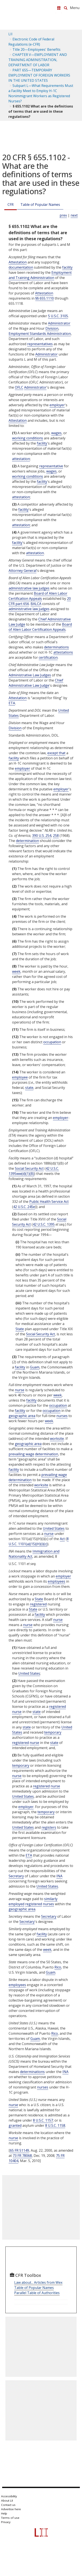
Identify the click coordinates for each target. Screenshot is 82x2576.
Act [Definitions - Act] (62, 1538)
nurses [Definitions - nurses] (62, 1415)
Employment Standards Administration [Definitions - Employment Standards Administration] (40, 333)
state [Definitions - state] (29, 1087)
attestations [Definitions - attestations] (63, 652)
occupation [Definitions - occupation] (52, 1042)
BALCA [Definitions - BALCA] (36, 603)
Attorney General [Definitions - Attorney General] (22, 570)
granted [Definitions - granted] (15, 2125)
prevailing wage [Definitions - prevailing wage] (21, 1454)
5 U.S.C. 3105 (58, 316)
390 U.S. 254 (41, 835)
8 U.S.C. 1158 (55, 2125)
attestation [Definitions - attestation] (21, 458)
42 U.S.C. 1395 (44, 1224)
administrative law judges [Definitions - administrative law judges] (29, 588)
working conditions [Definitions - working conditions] (27, 438)
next (74, 215)
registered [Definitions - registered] (38, 1604)
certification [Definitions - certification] (48, 657)
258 (56, 835)
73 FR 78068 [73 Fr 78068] (22, 2155)
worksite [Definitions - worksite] (57, 1438)
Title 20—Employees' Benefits (36, 49)
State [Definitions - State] (19, 1328)
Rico (57, 1967)
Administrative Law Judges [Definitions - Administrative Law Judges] (30, 675)
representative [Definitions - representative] (51, 466)
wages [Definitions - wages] (56, 433)
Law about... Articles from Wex (38, 2282)
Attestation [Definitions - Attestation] (18, 262)
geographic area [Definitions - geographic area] (22, 1415)
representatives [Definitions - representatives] (40, 344)
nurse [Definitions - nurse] (19, 1390)
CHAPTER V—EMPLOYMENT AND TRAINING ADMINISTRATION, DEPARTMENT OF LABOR (37, 59)
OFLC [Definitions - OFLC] (19, 387)
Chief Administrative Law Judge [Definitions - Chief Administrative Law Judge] (36, 683)
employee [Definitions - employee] (20, 1077)
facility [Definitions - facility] (67, 267)
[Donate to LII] (59, 8)
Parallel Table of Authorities (37, 2292)
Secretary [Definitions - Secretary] (16, 1876)
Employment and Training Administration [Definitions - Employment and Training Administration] (40, 275)
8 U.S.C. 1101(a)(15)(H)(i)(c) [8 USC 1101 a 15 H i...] (39, 1541)
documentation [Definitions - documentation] (21, 267)
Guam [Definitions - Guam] (34, 1367)
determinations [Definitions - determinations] (56, 647)
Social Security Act (29, 1168)
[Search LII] (66, 8)
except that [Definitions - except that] (56, 753)
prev (63, 215)
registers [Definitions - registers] (49, 1827)
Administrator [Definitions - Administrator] (59, 323)
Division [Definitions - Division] (51, 328)
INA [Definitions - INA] (59, 1876)
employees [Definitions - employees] (56, 1581)
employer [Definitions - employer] (57, 405)
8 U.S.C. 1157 (43, 2120)
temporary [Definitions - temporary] (52, 1732)
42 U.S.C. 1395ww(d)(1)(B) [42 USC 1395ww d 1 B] (34, 1171)
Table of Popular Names (40, 204)
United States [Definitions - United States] (54, 1528)
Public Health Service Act (49, 1201)
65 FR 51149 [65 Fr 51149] (19, 2150)
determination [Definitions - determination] (27, 840)
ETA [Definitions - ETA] (12, 703)
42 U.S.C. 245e (24, 1206)
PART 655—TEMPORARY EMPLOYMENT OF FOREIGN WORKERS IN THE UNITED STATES (39, 75)
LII (10, 34)
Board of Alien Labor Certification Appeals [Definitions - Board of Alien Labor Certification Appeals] (38, 596)
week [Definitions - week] (16, 971)
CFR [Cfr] (11, 204)
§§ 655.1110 (44, 298)
